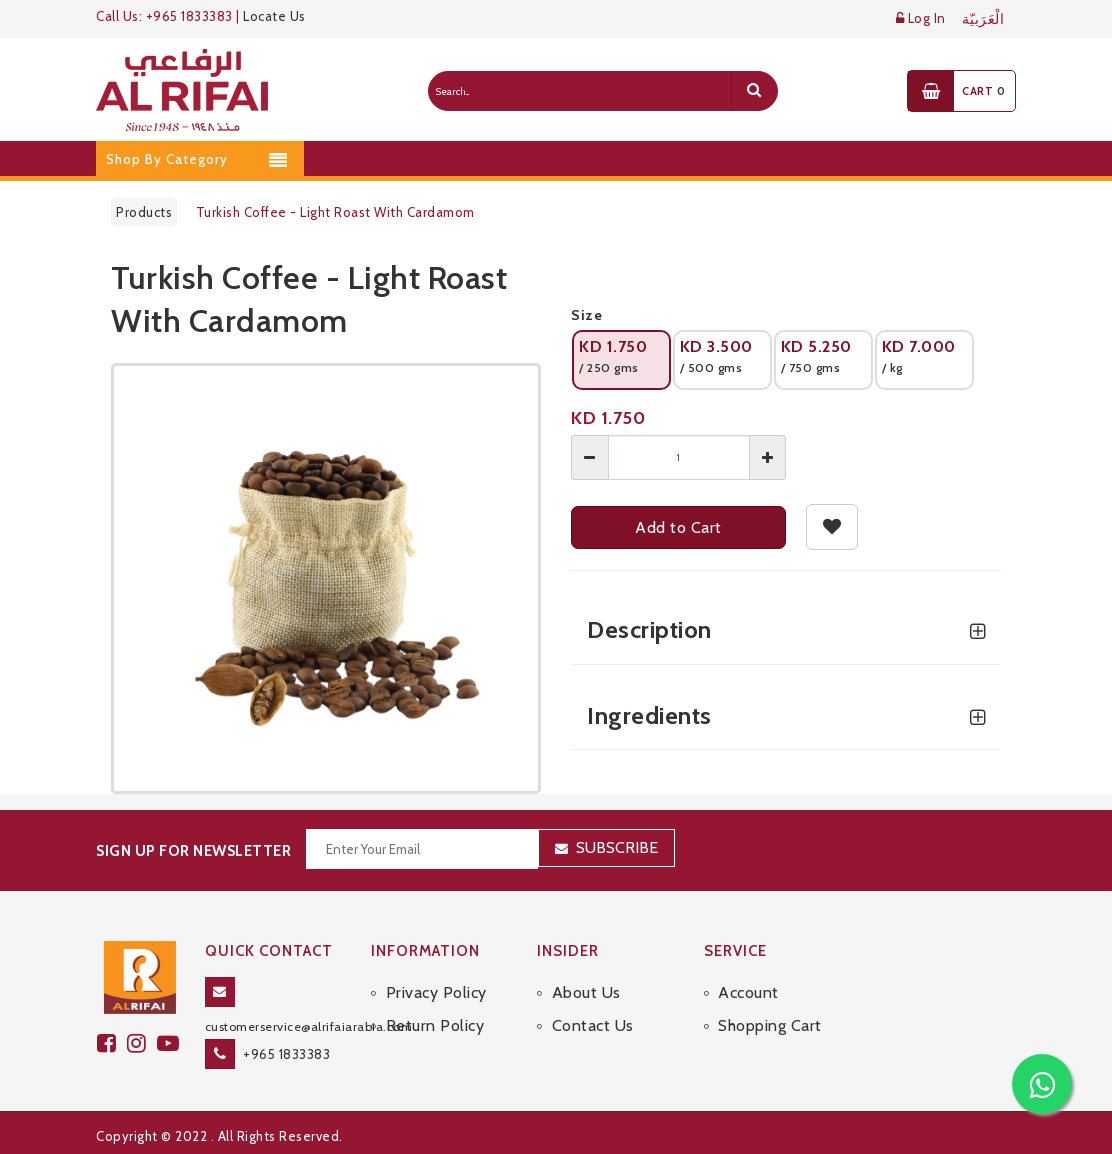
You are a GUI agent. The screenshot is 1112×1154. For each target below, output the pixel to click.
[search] (754, 91)
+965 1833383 (286, 1054)
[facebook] (112, 1043)
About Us (586, 992)
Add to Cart (678, 527)
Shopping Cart (770, 1025)
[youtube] (171, 1043)
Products (144, 212)
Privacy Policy (436, 992)
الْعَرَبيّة (983, 19)
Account (748, 992)
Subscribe (617, 847)
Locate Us (274, 16)
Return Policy (435, 1025)
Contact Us (593, 1025)
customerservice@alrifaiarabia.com (309, 1026)
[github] (142, 1043)
